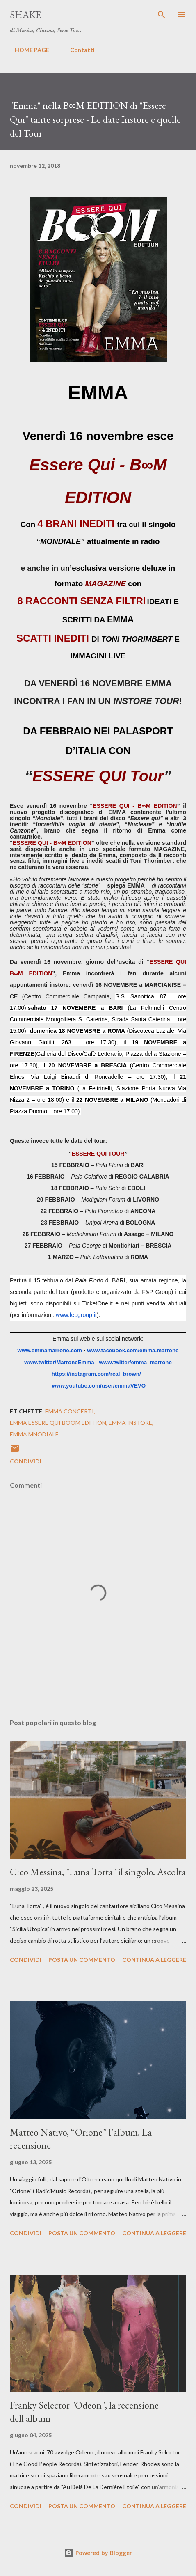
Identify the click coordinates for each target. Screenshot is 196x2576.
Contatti (77, 49)
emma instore (130, 1422)
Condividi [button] (25, 1461)
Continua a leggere (154, 1959)
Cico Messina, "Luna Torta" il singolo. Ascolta (98, 1871)
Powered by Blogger (98, 2553)
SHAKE (25, 14)
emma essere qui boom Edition (58, 1422)
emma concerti (69, 1411)
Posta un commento (81, 1959)
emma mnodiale (34, 1434)
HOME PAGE (27, 49)
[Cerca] (161, 15)
